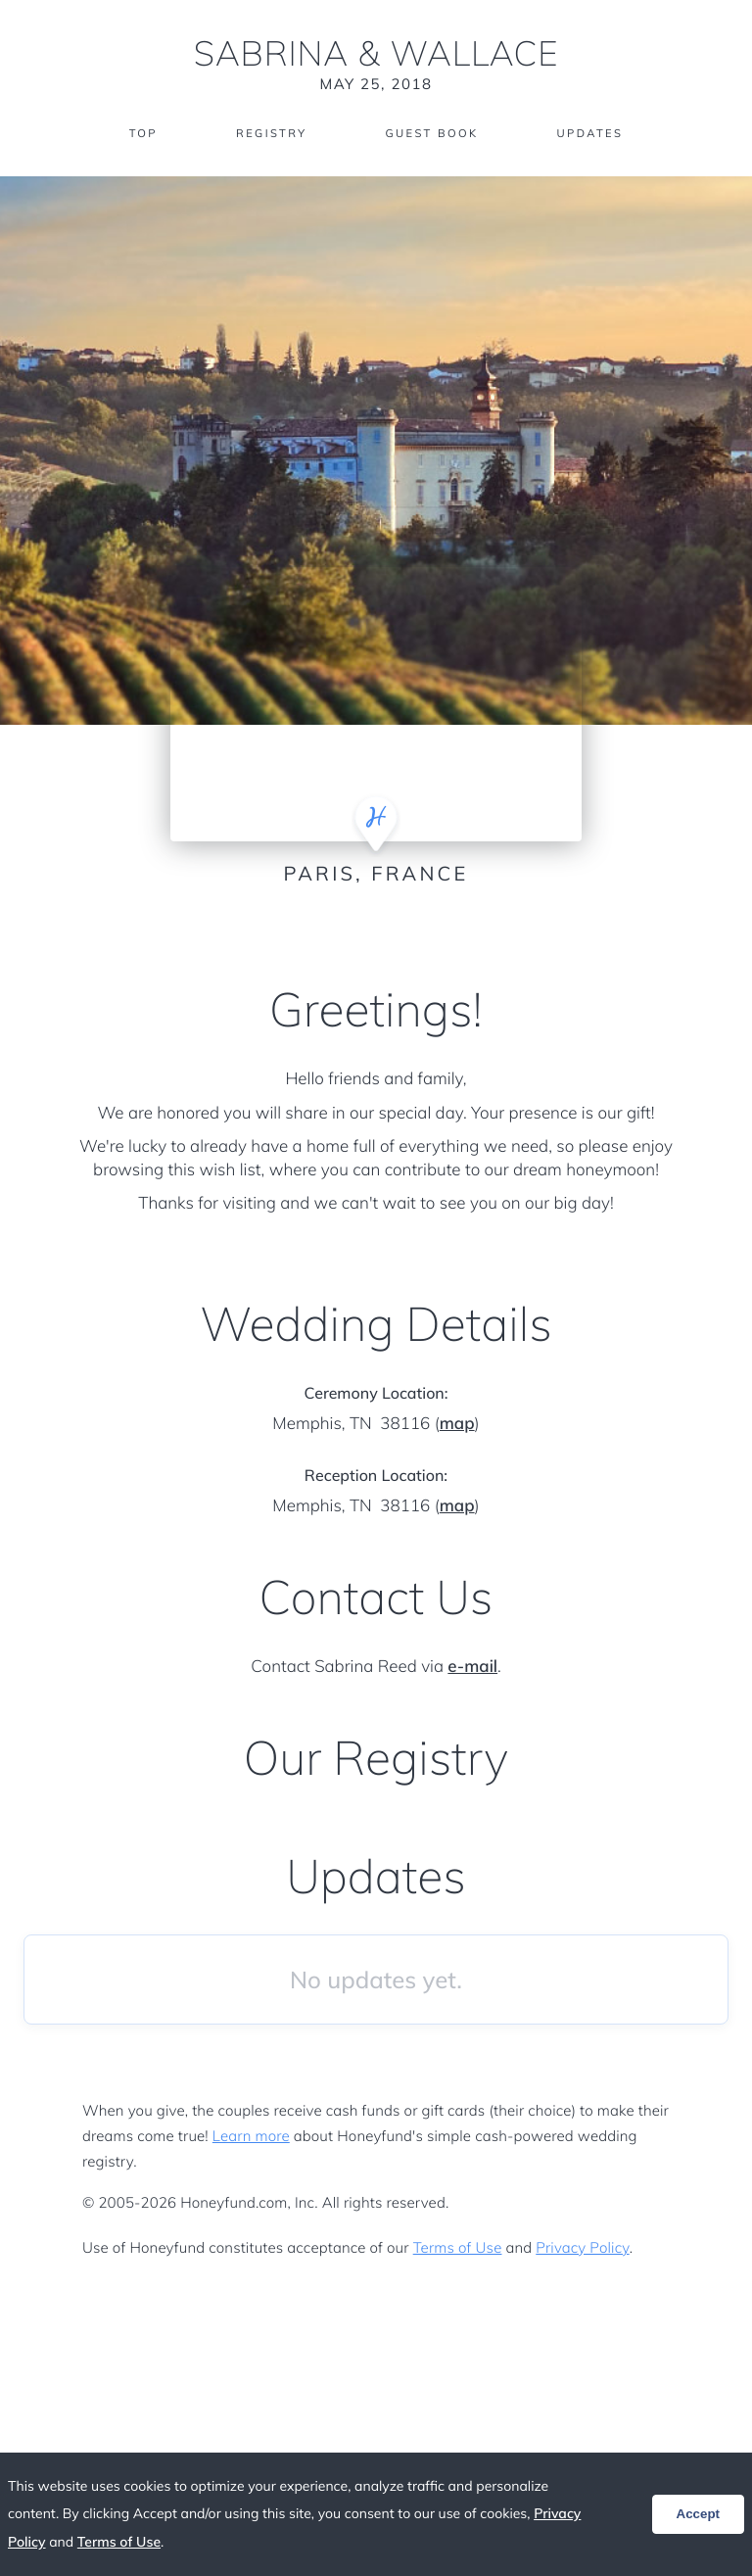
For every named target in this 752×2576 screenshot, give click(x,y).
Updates (595, 134)
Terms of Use (457, 2247)
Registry (267, 134)
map (457, 1423)
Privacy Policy (582, 2247)
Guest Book (433, 134)
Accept (698, 2513)
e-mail (472, 1666)
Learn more (251, 2135)
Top (136, 134)
